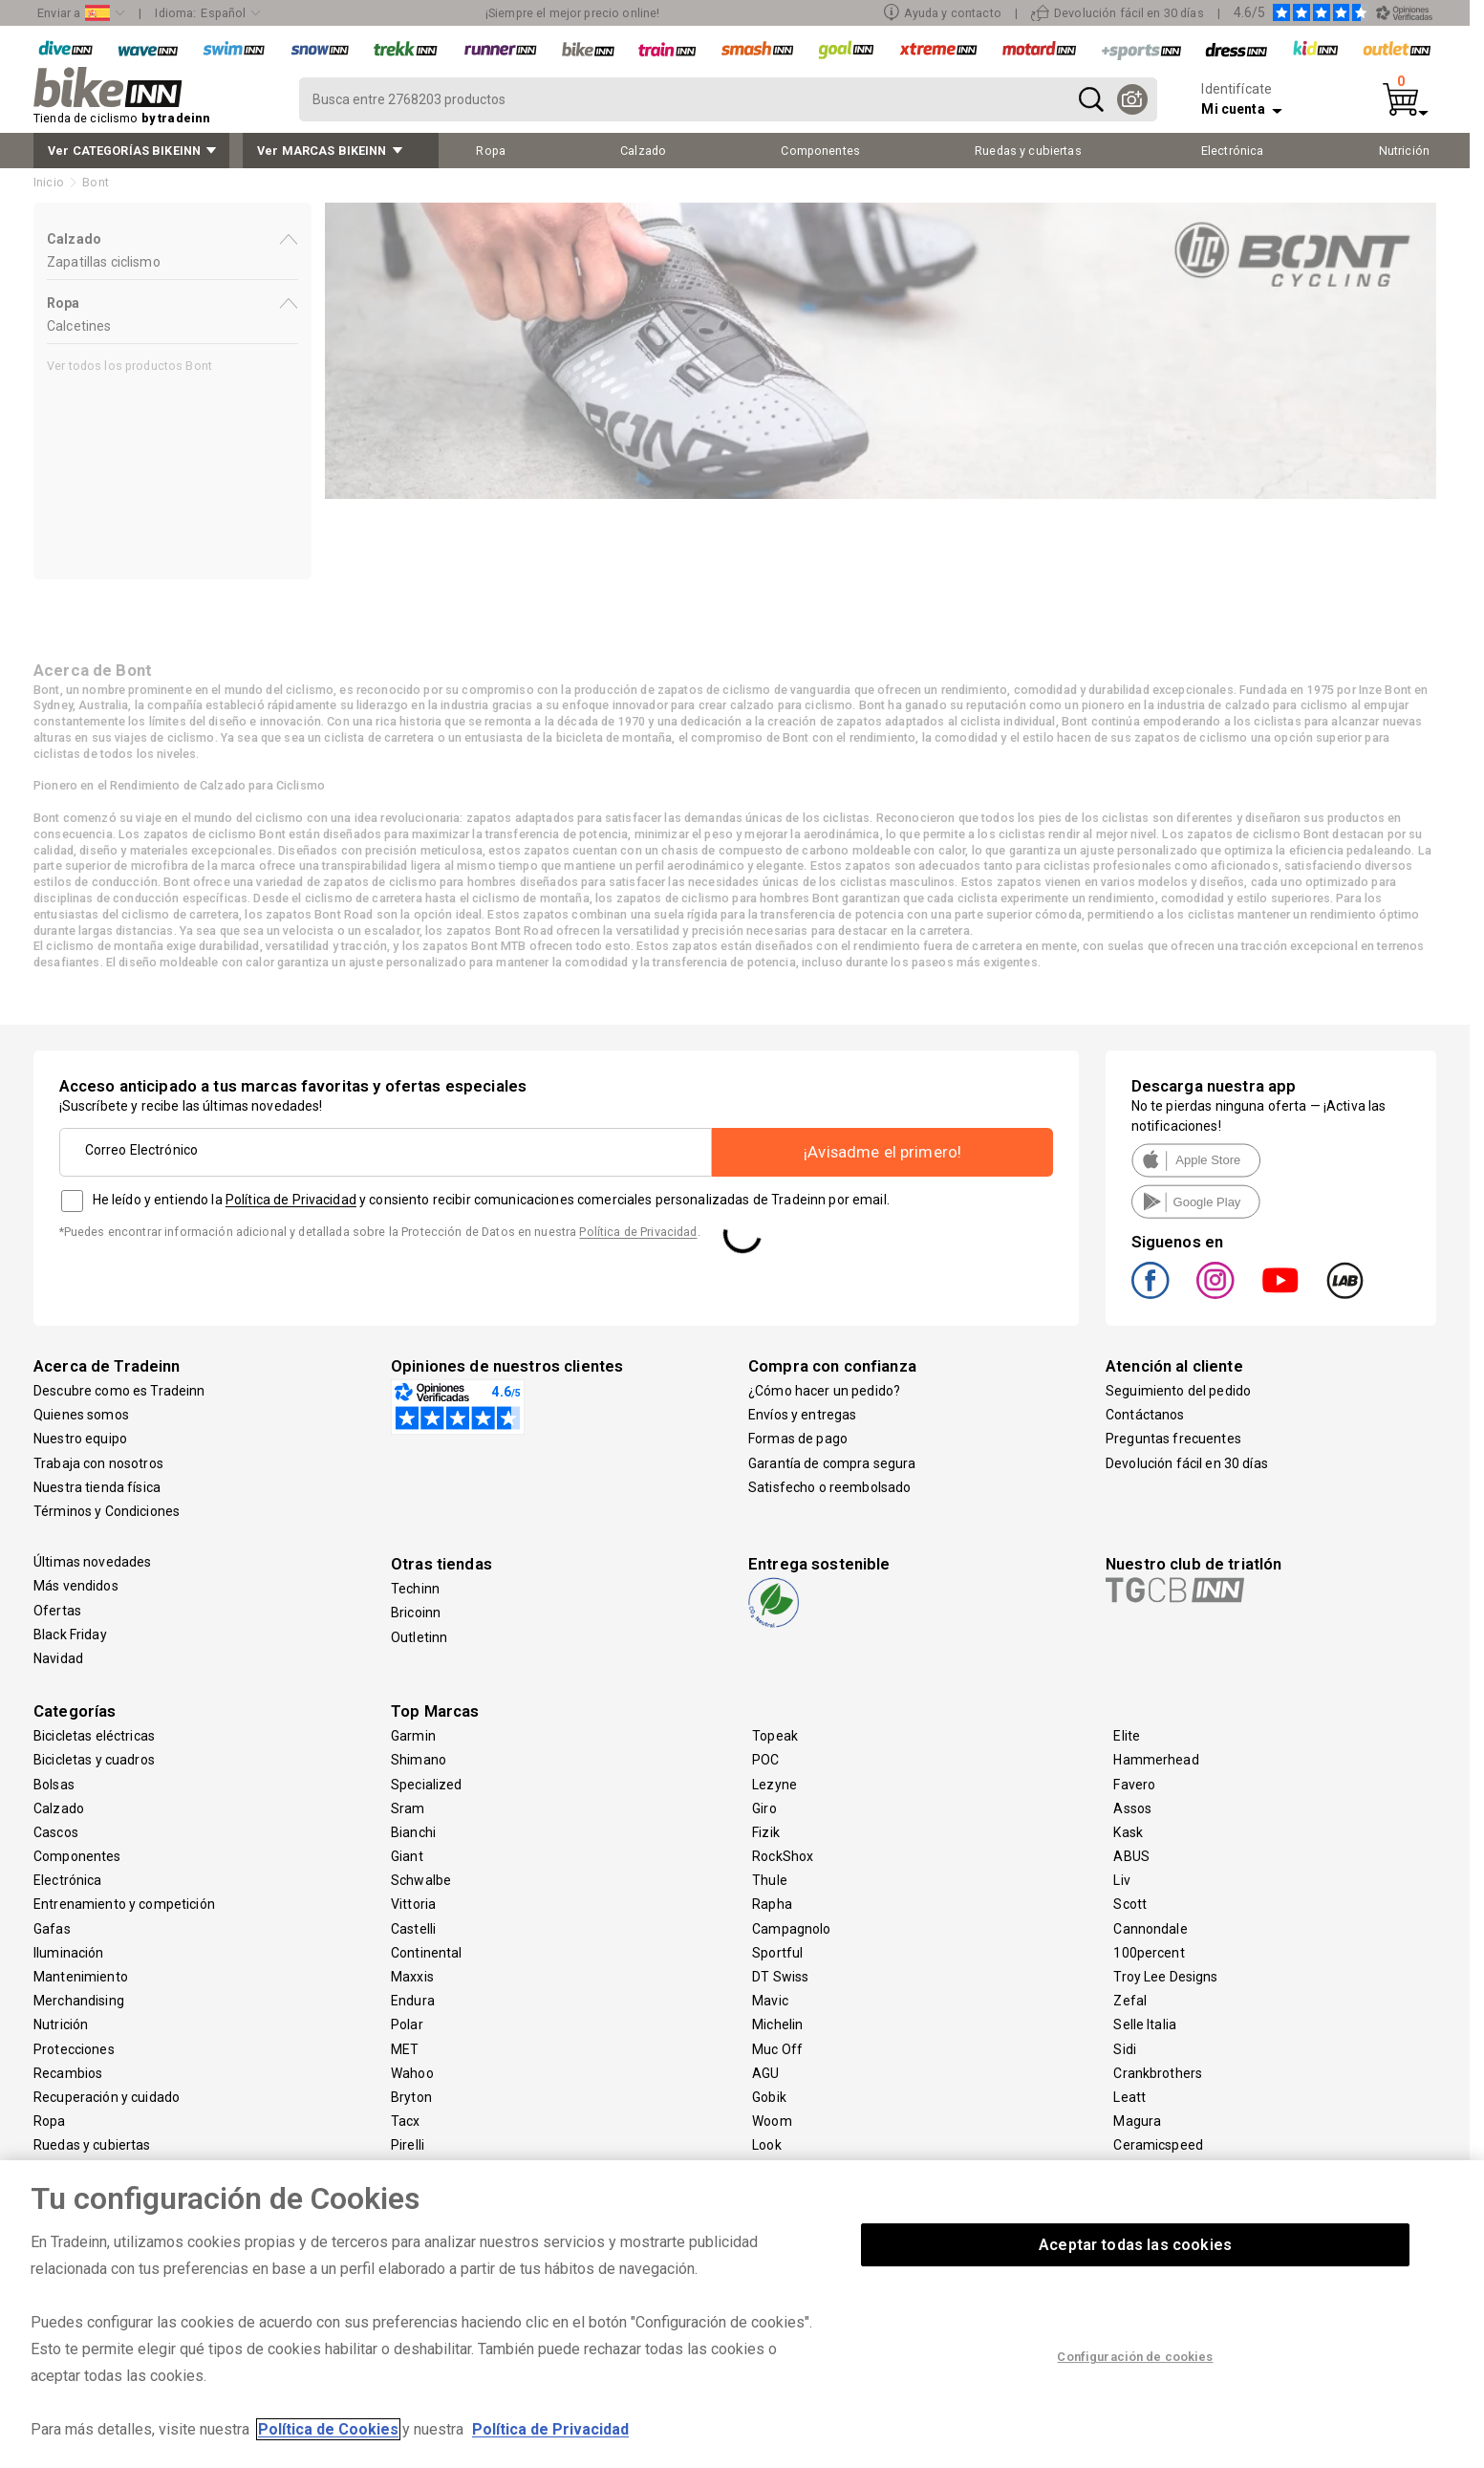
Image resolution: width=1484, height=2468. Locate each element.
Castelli (413, 1929)
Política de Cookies (328, 2429)
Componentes (77, 1856)
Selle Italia (1144, 2024)
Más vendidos (75, 1585)
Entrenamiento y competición (124, 1904)
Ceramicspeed (1158, 2145)
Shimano (418, 1759)
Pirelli (407, 2145)
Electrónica (67, 1880)
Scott (1130, 1904)
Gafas (52, 1929)
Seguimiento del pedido (1178, 1390)
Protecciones (74, 2049)
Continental (426, 1952)
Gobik (769, 2097)
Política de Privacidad (291, 1199)
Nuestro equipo (80, 1438)
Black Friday (70, 1634)
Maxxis (412, 1976)
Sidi (1124, 2049)
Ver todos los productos (129, 365)
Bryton (411, 2097)
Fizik (766, 1832)
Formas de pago (798, 1438)
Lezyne (774, 1784)
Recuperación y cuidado (106, 2097)
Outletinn (419, 1637)
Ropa (49, 2121)
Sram (408, 1808)
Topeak (775, 1735)
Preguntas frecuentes (1173, 1438)
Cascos (55, 1832)
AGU (765, 2073)
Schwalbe (421, 1880)
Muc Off (777, 2049)
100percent (1148, 1952)
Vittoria (413, 1904)
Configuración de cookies (1135, 2356)
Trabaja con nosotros (98, 1463)
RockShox (782, 1856)
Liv (1121, 1880)
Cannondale (1150, 1929)
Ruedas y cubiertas (92, 2145)
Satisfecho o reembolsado (829, 1487)
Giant (407, 1856)
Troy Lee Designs (1165, 1976)
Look (767, 2145)
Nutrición (60, 2024)
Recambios (67, 2073)
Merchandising (78, 2000)
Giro (764, 1808)
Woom (772, 2121)
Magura (1137, 2121)
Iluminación (68, 1952)
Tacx (405, 2121)
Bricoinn (416, 1612)
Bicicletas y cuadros (94, 1759)
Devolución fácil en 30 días (1187, 1463)
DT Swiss (780, 1976)
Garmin (413, 1735)
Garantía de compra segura (832, 1463)
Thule (769, 1880)
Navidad (58, 1658)
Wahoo (412, 2073)
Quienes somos (81, 1414)
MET (405, 2049)
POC (765, 1759)
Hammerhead (1155, 1759)
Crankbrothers (1157, 2073)
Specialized (426, 1784)
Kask (1128, 1832)
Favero (1134, 1784)
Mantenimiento (80, 1976)
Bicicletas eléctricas (94, 1735)
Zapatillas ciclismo (104, 262)
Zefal (1130, 2000)
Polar (407, 2024)
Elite (1126, 1735)
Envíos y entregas (802, 1414)
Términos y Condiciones (106, 1511)
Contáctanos (1145, 1414)
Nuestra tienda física (97, 1487)
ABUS (1131, 1856)
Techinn (415, 1588)
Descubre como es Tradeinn (119, 1390)
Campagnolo (791, 1929)
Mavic (770, 2000)
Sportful (777, 1952)
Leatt (1129, 2097)
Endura (413, 2000)
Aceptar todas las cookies (1135, 2245)
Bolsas (54, 1784)
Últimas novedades (92, 1562)
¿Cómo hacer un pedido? (824, 1390)
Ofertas (57, 1610)
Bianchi (413, 1832)
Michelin (777, 2024)
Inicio (48, 182)
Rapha (772, 1904)
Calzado (58, 1808)
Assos (1132, 1808)
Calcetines (79, 326)
